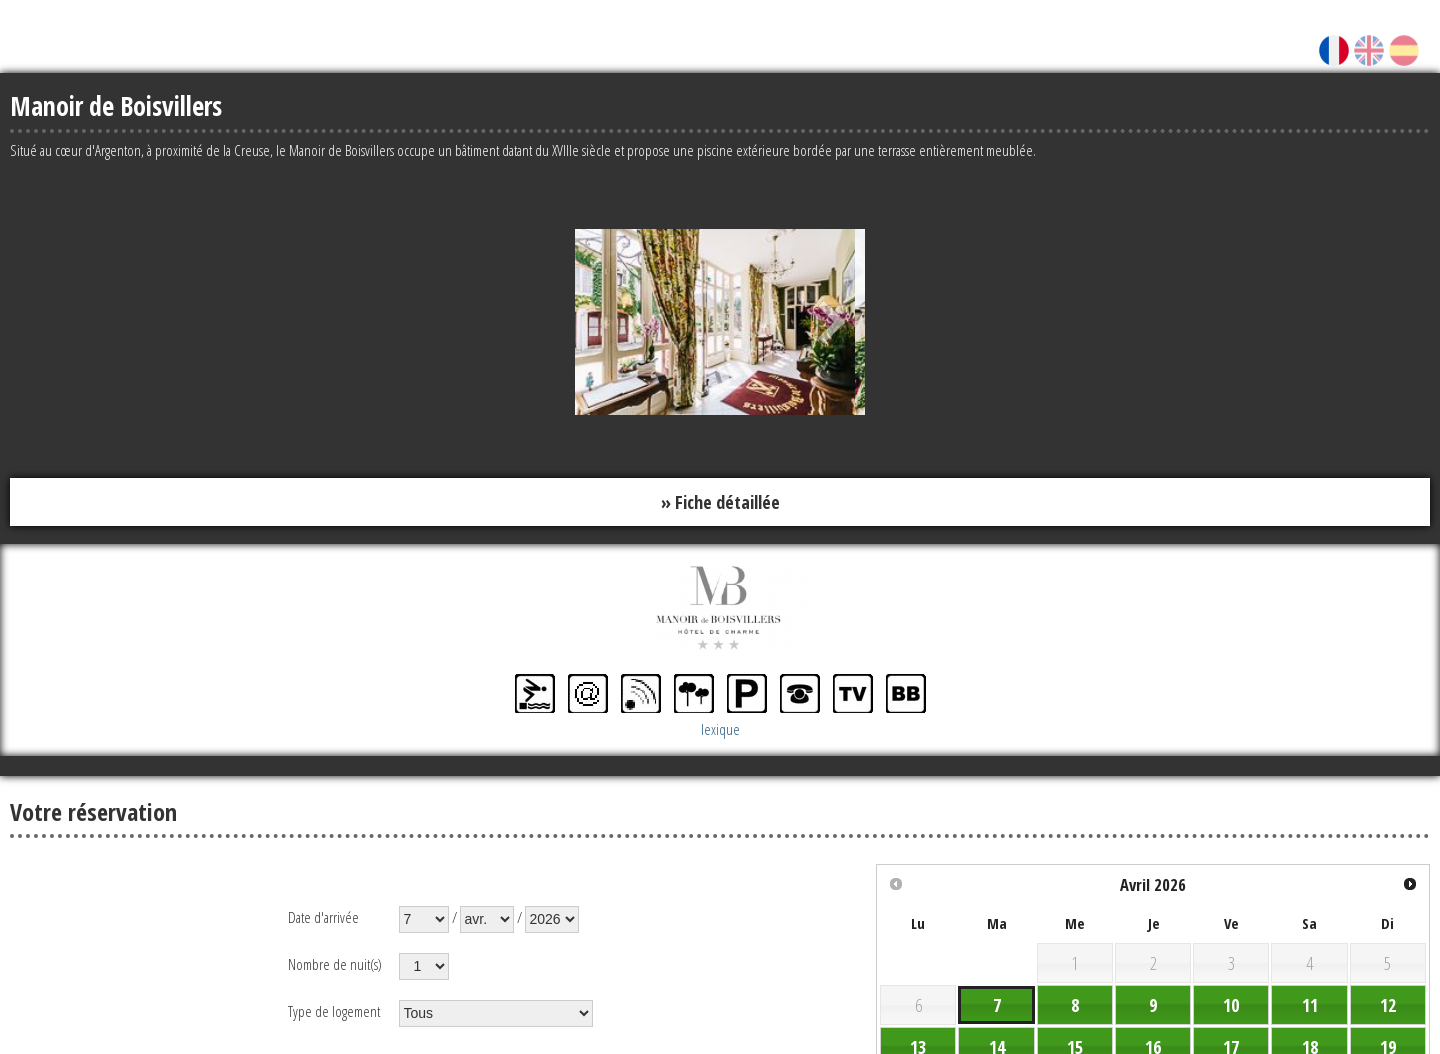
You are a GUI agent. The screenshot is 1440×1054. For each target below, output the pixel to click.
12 (1388, 1005)
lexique (720, 729)
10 (1231, 1005)
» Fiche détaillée (720, 502)
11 (1310, 1005)
